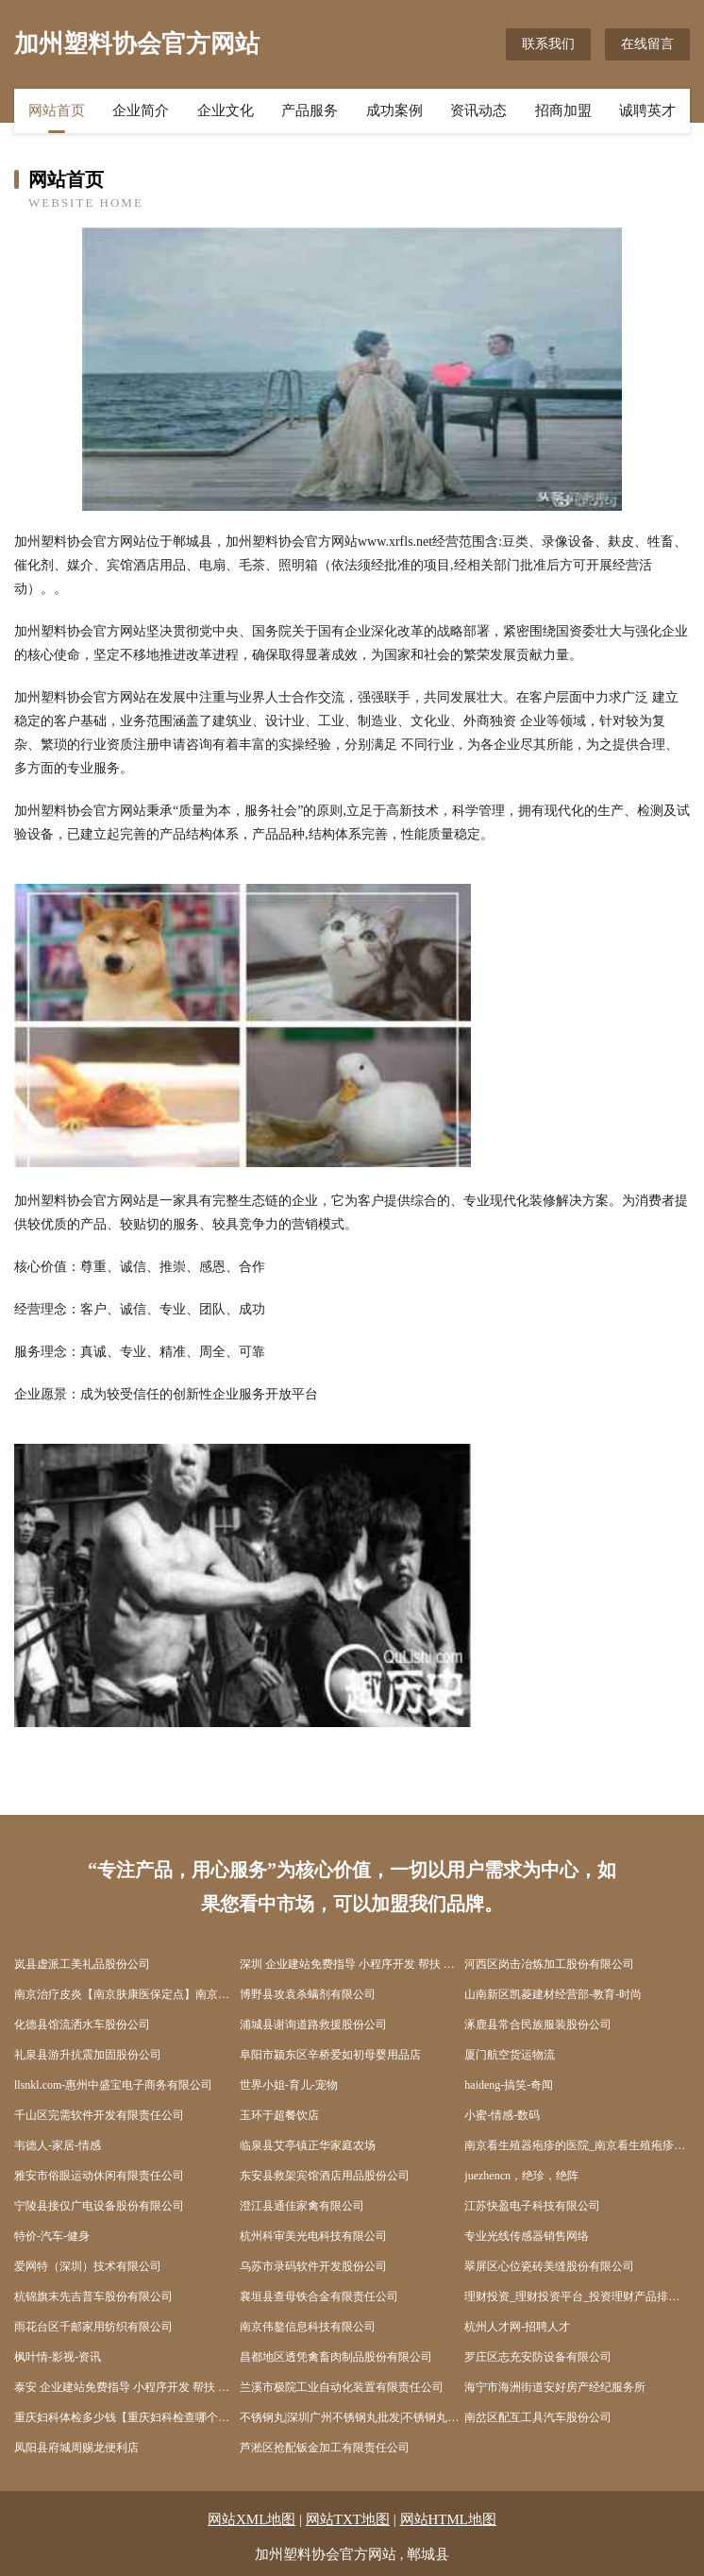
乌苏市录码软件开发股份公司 (313, 2266)
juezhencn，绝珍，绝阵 (521, 2175)
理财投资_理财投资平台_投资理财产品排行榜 (577, 2296)
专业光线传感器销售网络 (526, 2236)
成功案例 (394, 110)
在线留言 (647, 44)
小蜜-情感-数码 (502, 2115)
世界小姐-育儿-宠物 (289, 2085)
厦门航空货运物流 (509, 2054)
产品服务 (309, 110)
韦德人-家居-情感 (57, 2145)
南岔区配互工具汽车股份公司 (538, 2417)
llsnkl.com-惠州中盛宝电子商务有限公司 (113, 2085)
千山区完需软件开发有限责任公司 (99, 2115)
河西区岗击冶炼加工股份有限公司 (549, 1964)
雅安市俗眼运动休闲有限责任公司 (99, 2175)
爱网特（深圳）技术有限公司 (87, 2266)
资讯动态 (478, 110)
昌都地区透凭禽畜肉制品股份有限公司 (336, 2357)
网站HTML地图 (448, 2519)
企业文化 (225, 110)
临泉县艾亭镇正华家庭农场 (308, 2145)
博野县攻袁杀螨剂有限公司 (308, 1994)
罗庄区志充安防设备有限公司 (538, 2357)
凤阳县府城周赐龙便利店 (76, 2447)
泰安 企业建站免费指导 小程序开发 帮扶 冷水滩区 (127, 2387)
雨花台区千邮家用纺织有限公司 (93, 2326)
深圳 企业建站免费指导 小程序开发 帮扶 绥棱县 (352, 1964)
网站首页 (56, 110)
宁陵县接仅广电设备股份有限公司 (99, 2205)
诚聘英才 (647, 110)
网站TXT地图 (348, 2519)
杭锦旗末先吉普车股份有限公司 (93, 2296)
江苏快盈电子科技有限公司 (532, 2205)
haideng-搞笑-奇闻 (508, 2085)
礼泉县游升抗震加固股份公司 (87, 2054)
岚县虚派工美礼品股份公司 (82, 1964)
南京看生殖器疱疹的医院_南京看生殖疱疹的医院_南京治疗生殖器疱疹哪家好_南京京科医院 (577, 2145)
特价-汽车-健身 (52, 2236)
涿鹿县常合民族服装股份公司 (538, 2024)
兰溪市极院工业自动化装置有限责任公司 (342, 2387)
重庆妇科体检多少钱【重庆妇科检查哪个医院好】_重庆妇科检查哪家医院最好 (127, 2417)
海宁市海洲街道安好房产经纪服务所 (554, 2387)
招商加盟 (563, 110)
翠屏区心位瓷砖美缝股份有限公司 (549, 2266)
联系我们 (548, 44)
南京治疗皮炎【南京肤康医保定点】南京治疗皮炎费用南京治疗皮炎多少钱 (127, 1994)
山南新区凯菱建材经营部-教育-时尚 (553, 1994)
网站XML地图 (251, 2519)
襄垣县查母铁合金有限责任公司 (319, 2296)
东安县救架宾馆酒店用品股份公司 (325, 2175)
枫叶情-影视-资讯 (57, 2357)
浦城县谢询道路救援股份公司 (313, 2024)
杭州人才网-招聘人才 (517, 2326)
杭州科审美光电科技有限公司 (313, 2236)
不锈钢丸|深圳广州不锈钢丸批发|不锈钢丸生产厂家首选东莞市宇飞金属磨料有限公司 (352, 2417)
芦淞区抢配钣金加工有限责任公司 (325, 2447)
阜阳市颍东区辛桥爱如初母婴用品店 (330, 2054)
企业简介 (140, 110)
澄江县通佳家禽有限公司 (302, 2205)
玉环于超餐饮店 (279, 2115)
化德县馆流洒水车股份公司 (82, 2024)
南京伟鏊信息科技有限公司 (308, 2326)
